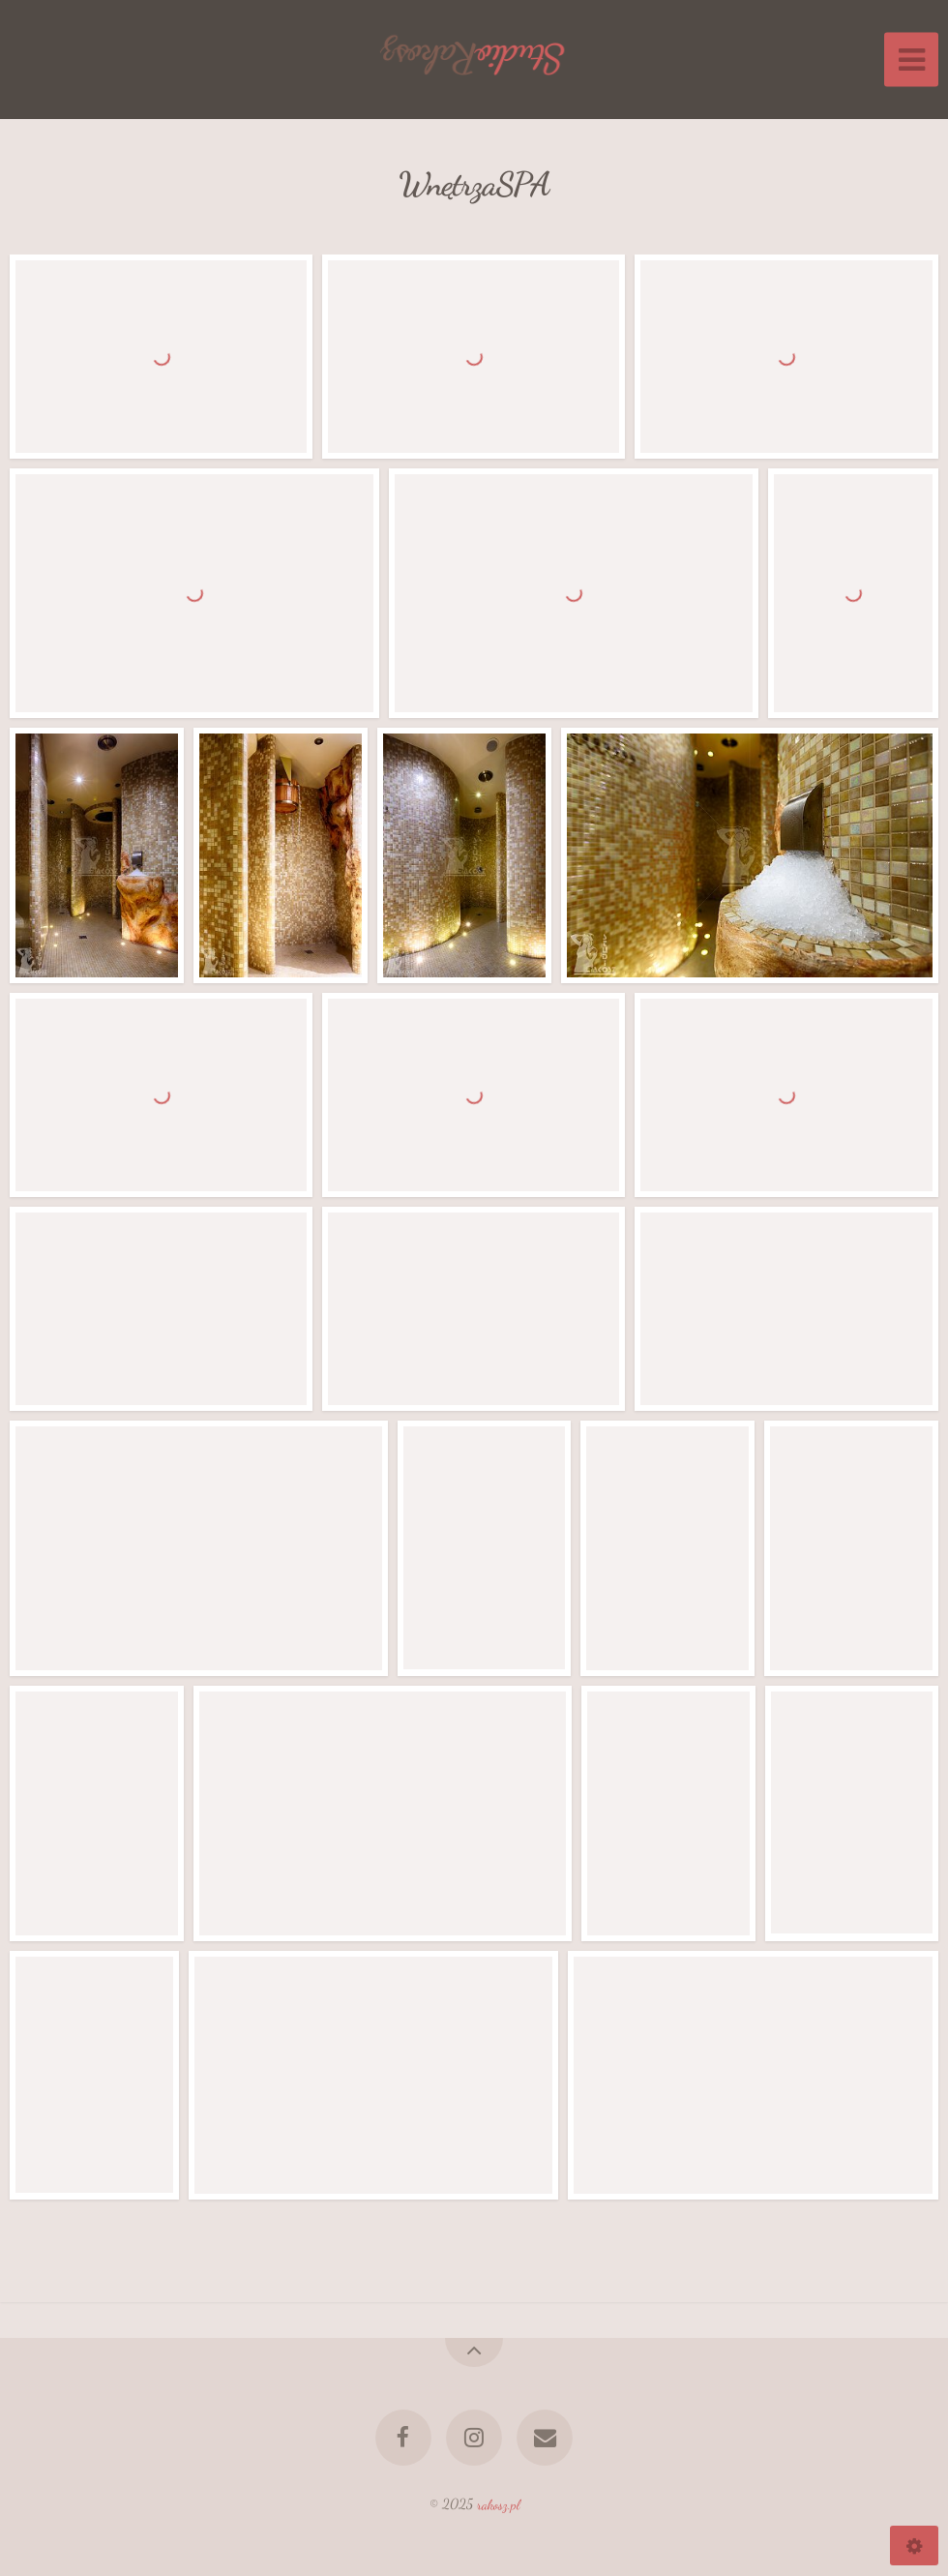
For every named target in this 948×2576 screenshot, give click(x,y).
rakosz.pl (498, 2504)
